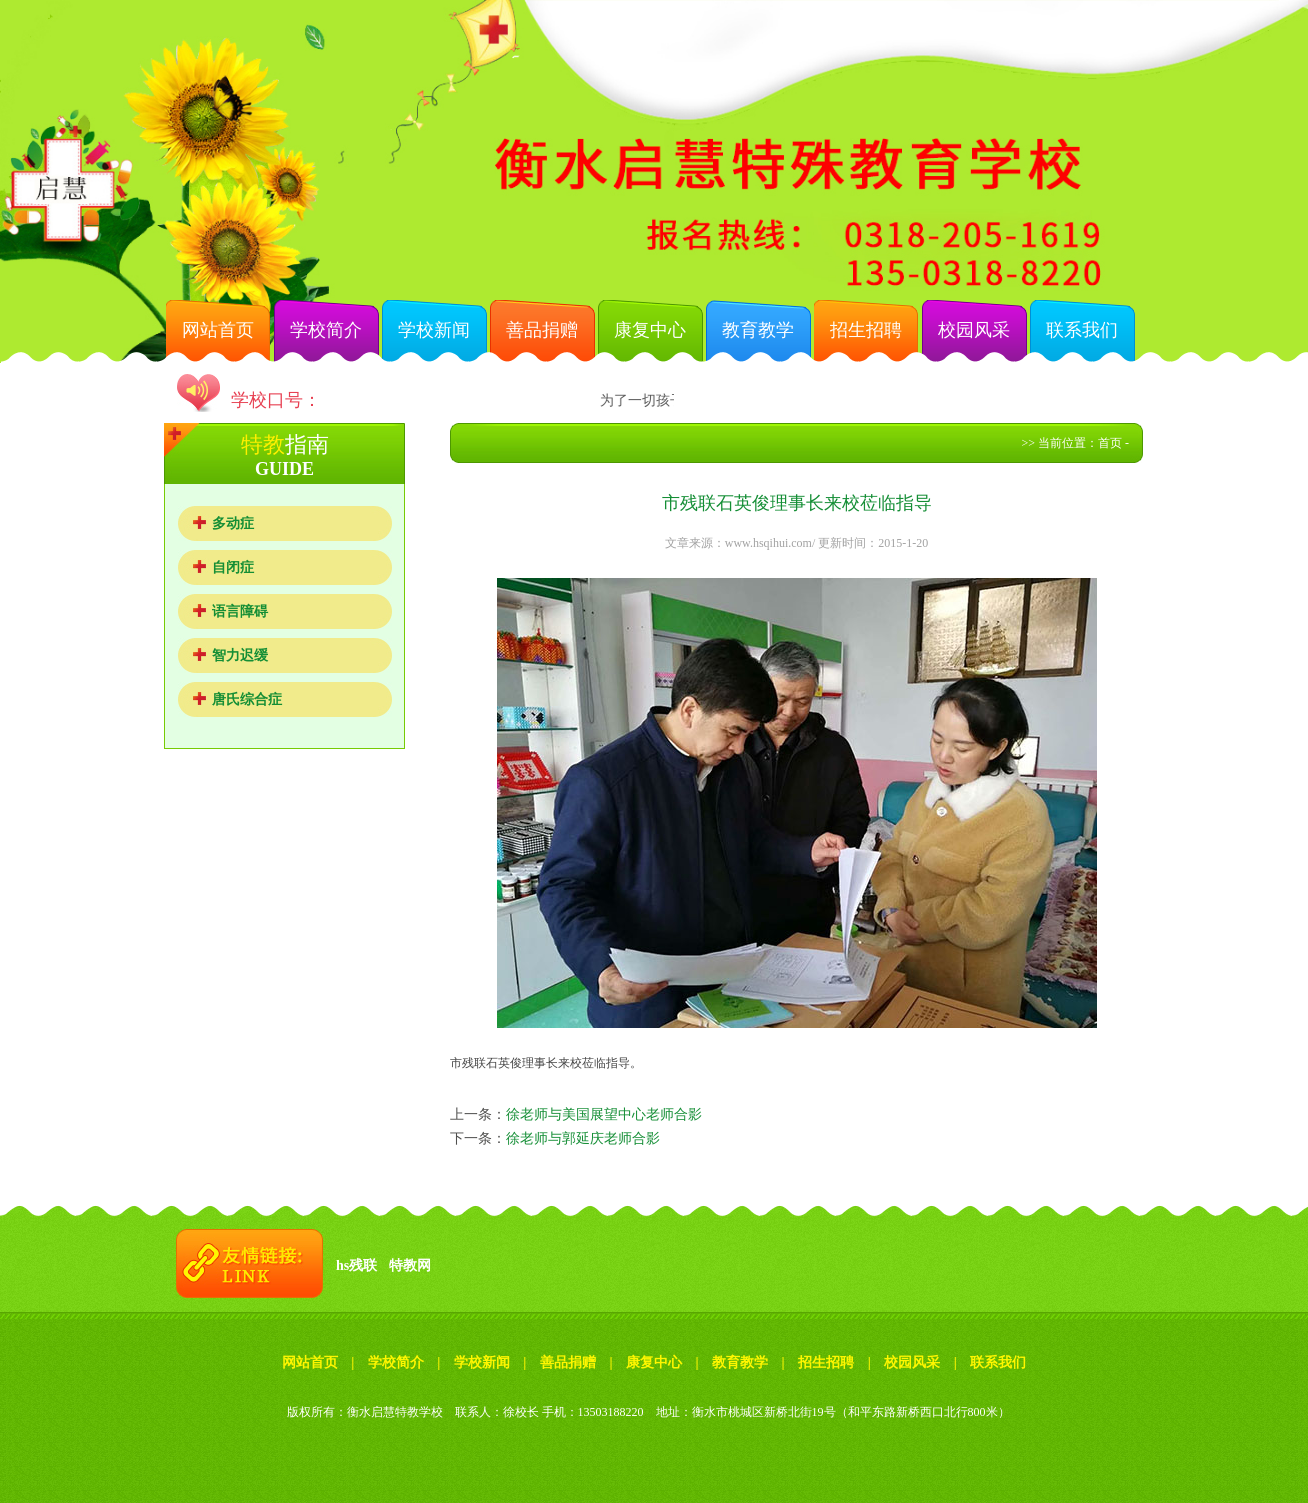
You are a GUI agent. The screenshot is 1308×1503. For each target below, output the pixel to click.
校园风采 (974, 330)
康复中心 (650, 330)
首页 (1110, 443)
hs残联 (356, 1265)
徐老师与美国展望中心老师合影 (604, 1114)
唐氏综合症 (247, 699)
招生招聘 (866, 330)
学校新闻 (434, 330)
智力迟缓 (240, 655)
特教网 (410, 1265)
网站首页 (218, 330)
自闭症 (233, 567)
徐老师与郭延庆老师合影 (583, 1138)
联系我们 (1082, 330)
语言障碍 (240, 611)
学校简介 (326, 330)
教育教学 (758, 330)
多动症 (233, 523)
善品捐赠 (542, 330)
